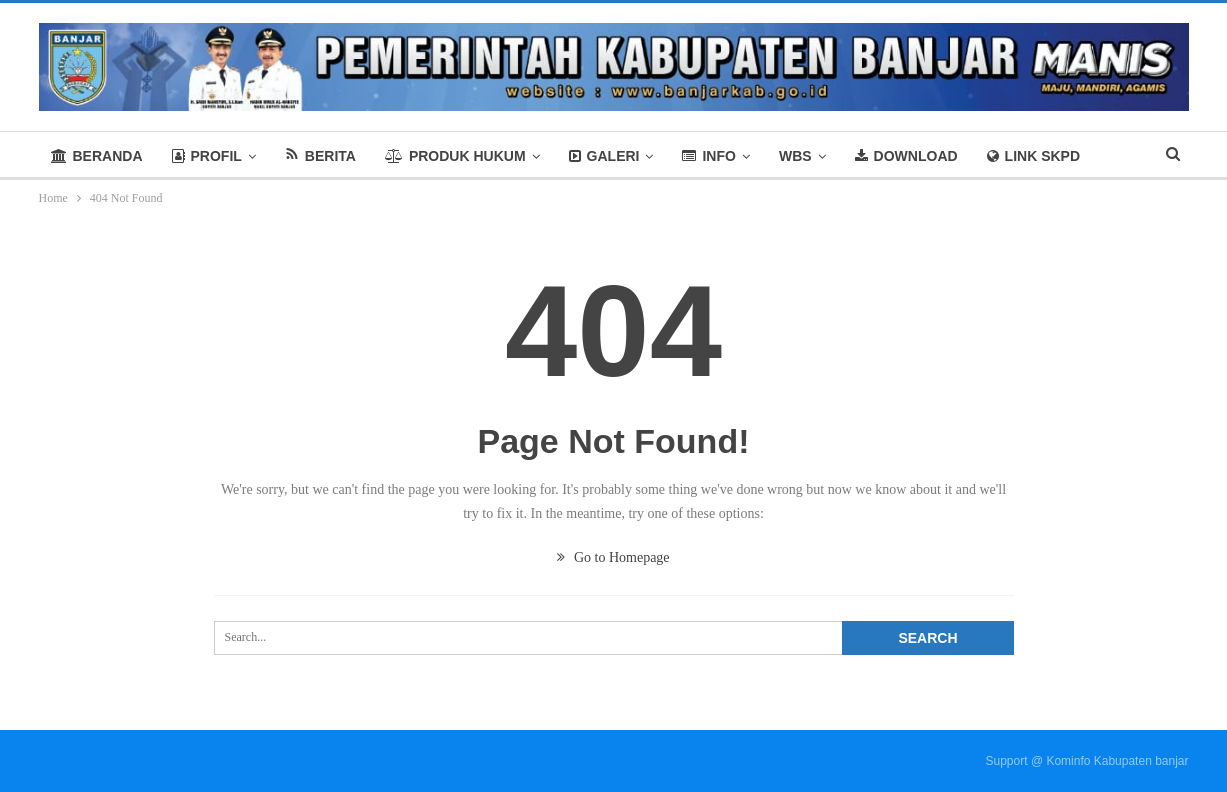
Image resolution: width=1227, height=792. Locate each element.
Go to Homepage (613, 557)
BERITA (320, 155)
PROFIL (207, 156)
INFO (708, 156)
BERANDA (97, 156)
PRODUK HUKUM (455, 156)
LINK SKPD (1033, 156)
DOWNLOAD (906, 156)
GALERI (604, 156)
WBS (795, 156)
